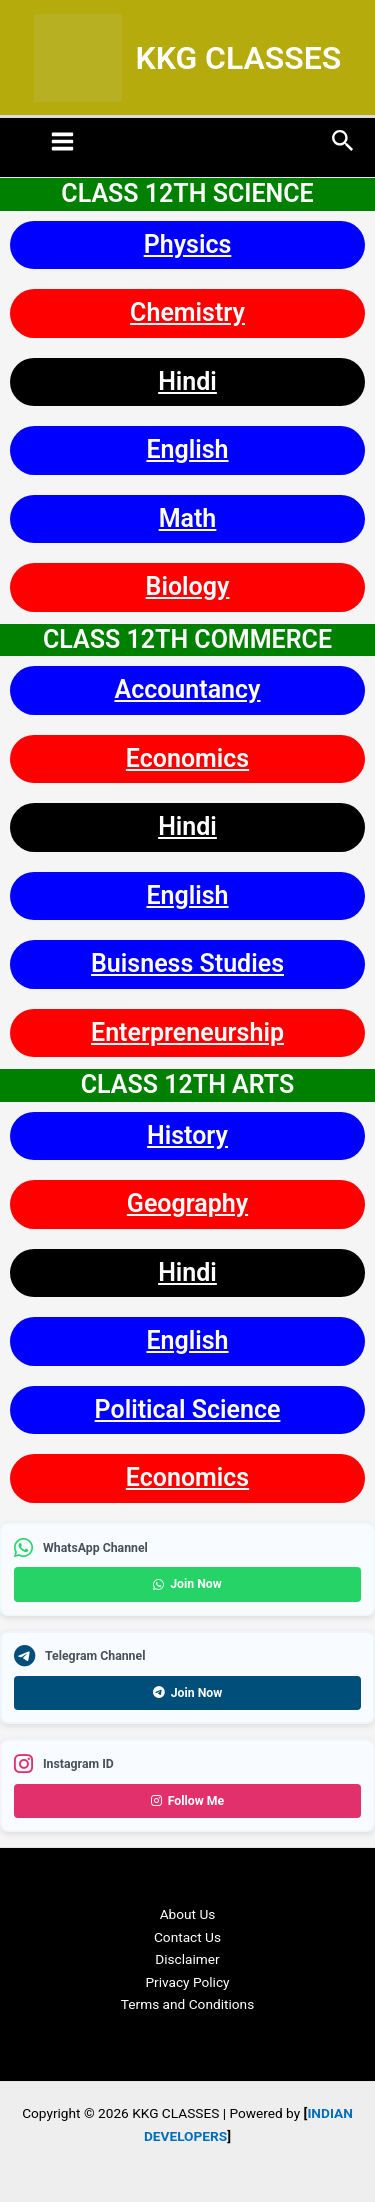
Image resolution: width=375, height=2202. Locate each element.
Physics (188, 244)
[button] (343, 141)
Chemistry (187, 312)
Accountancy (187, 689)
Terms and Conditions (187, 2004)
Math (188, 518)
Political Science (188, 1409)
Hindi (187, 381)
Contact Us (187, 1937)
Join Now (187, 1584)
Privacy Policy (187, 1982)
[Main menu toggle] (63, 141)
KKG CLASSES (238, 58)
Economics (187, 758)
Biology (188, 586)
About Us (188, 1914)
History (187, 1135)
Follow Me (188, 1801)
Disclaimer (187, 1959)
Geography (187, 1203)
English (187, 449)
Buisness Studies (187, 963)
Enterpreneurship (187, 1032)
